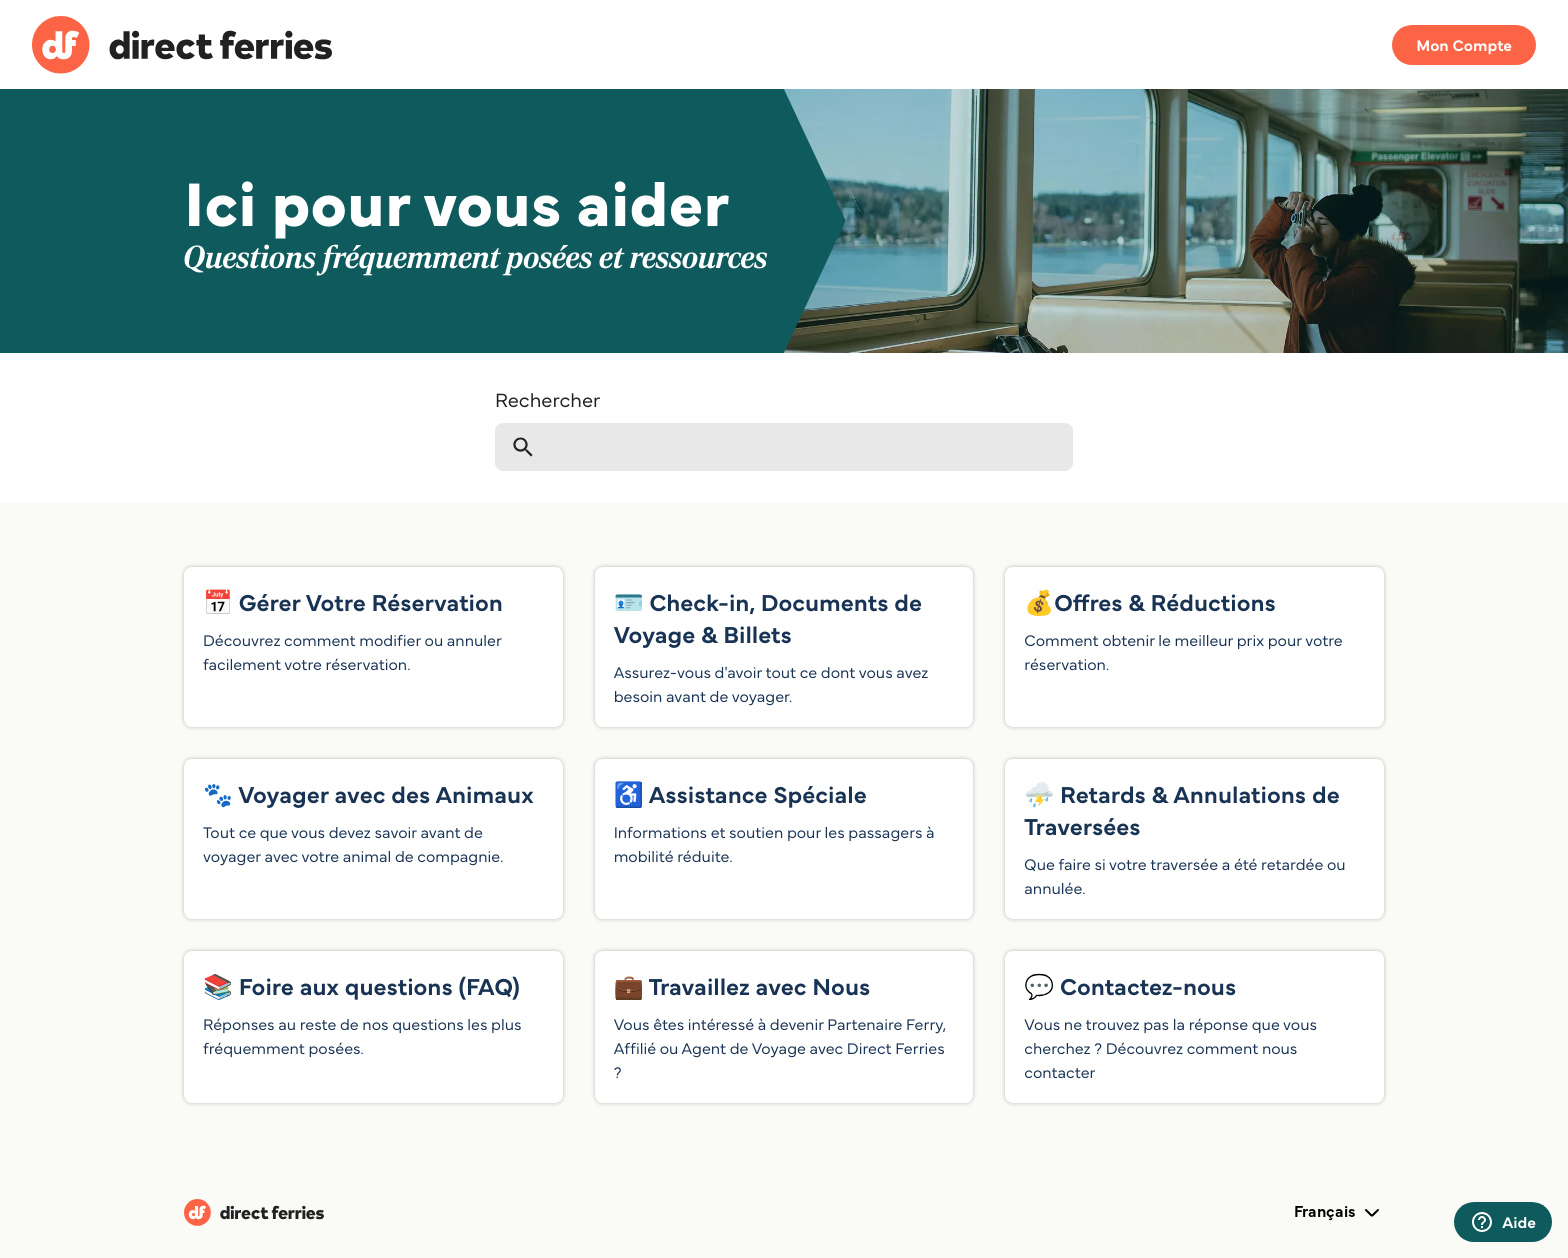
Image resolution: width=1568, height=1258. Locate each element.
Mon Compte (1464, 45)
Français (1339, 1213)
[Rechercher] (784, 447)
